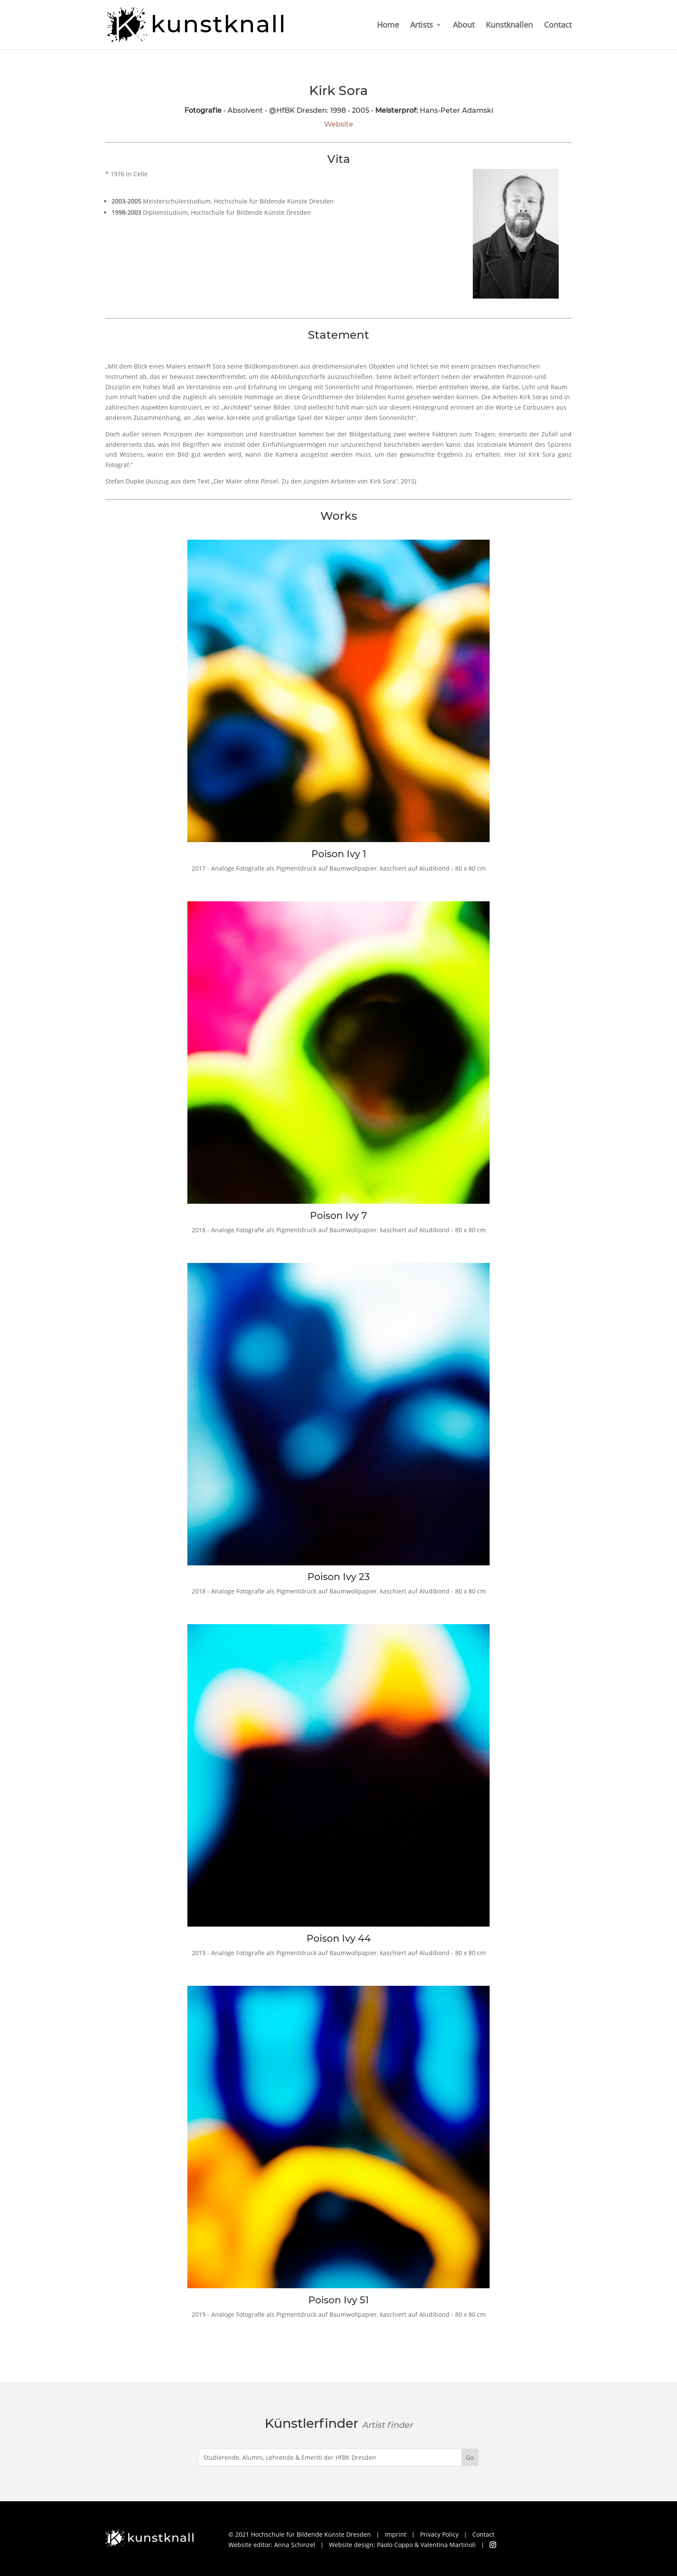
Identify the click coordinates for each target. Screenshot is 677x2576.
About (464, 26)
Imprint (395, 2534)
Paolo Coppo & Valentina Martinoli (426, 2545)
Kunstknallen (509, 26)
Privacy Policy (439, 2534)
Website (338, 124)
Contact (558, 26)
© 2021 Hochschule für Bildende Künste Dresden (299, 2534)
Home (388, 26)
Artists (421, 26)
